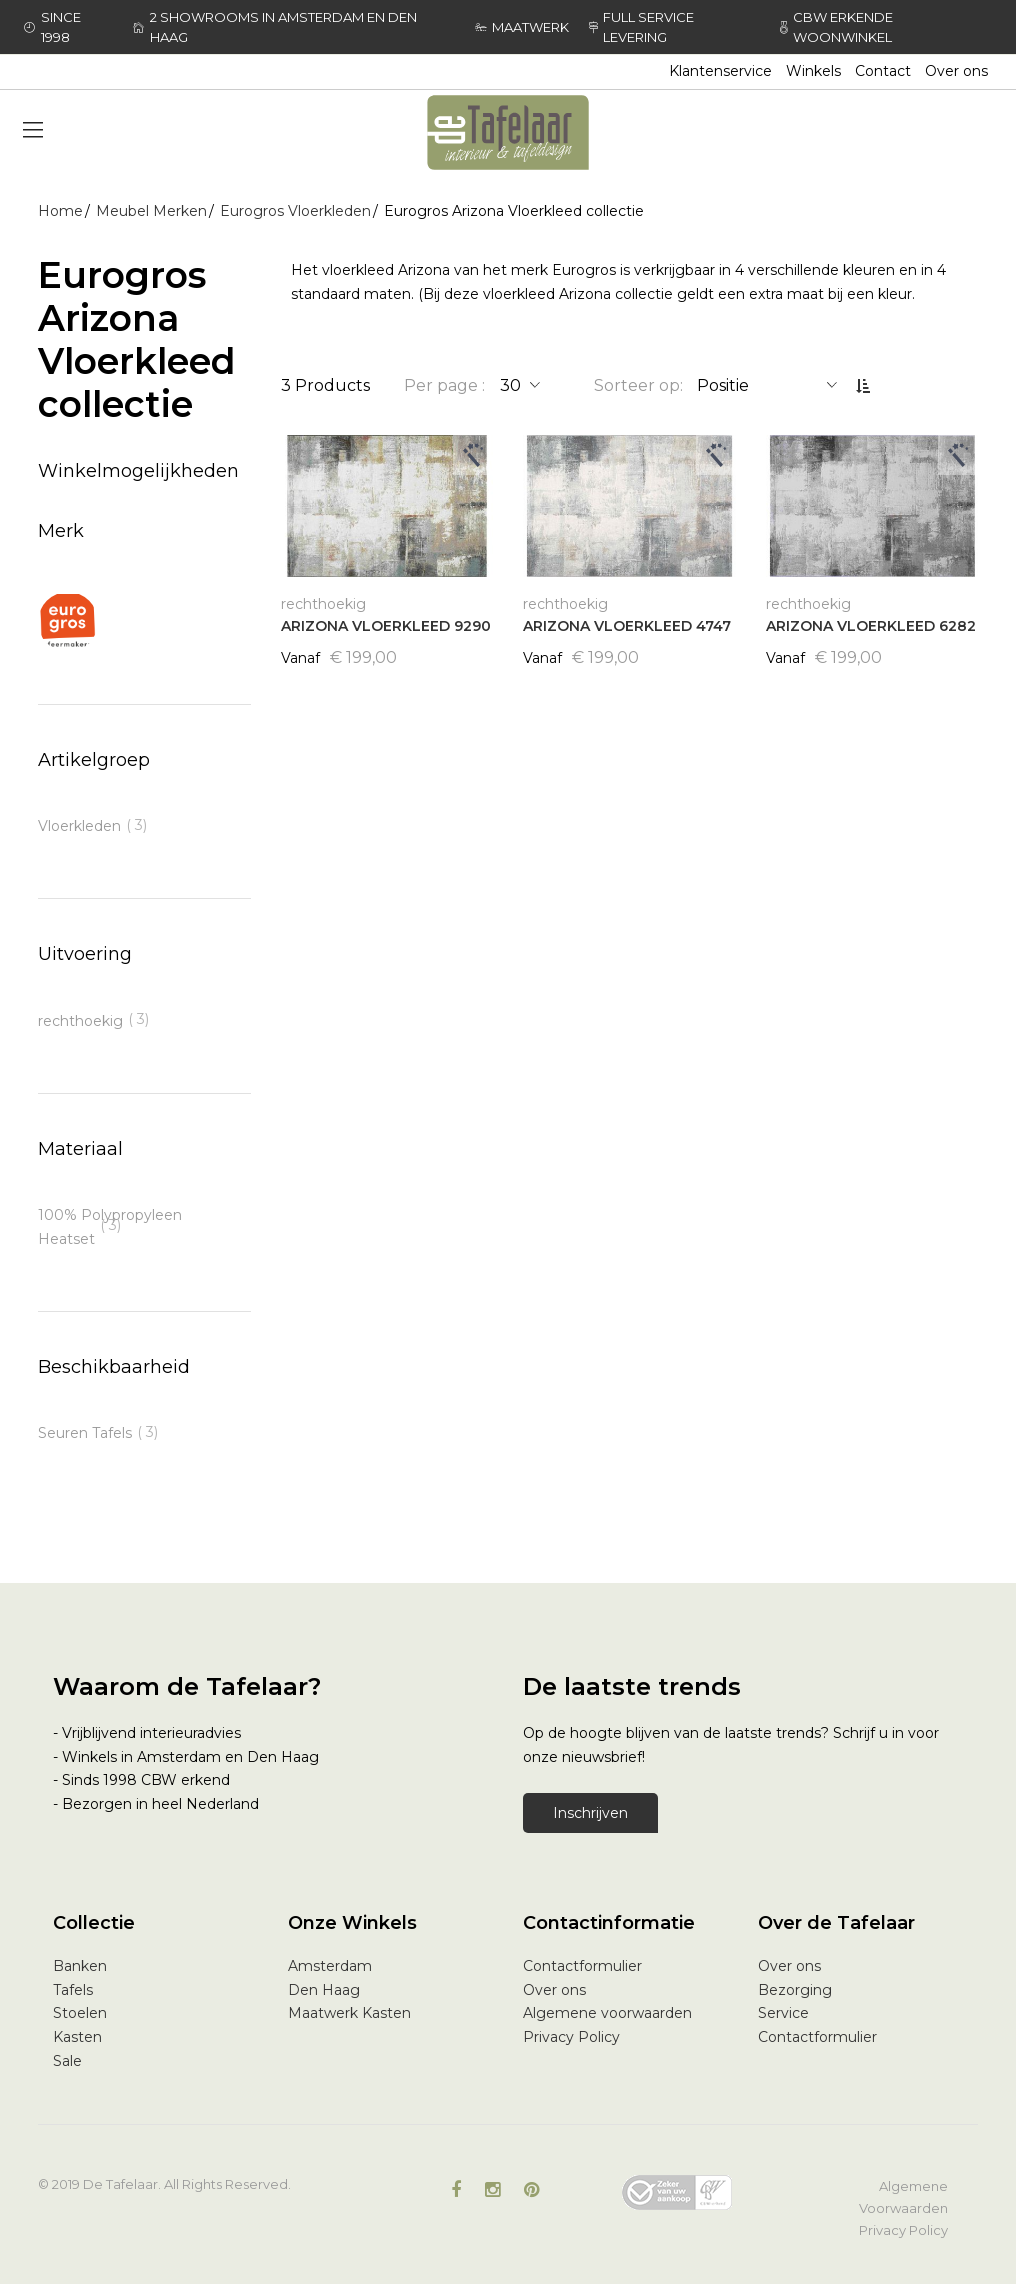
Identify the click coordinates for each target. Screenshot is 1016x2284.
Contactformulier (582, 1966)
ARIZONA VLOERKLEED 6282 (871, 626)
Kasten (77, 2037)
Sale (67, 2061)
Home (60, 211)
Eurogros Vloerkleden (295, 211)
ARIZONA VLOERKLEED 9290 (386, 626)
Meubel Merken (151, 211)
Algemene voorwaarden (607, 2013)
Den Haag (324, 1990)
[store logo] (508, 132)
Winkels (813, 71)
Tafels (73, 1990)
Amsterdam (330, 1966)
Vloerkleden (79, 826)
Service (783, 2013)
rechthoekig (80, 1021)
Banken (80, 1966)
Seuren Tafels (85, 1433)
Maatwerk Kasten (349, 2013)
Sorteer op (637, 385)
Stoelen (80, 2013)
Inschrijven (590, 1813)
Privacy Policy (571, 2037)
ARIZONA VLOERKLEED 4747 (627, 626)
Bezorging (795, 1990)
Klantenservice (720, 71)
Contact (883, 71)
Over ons (956, 71)
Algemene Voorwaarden (903, 2197)
